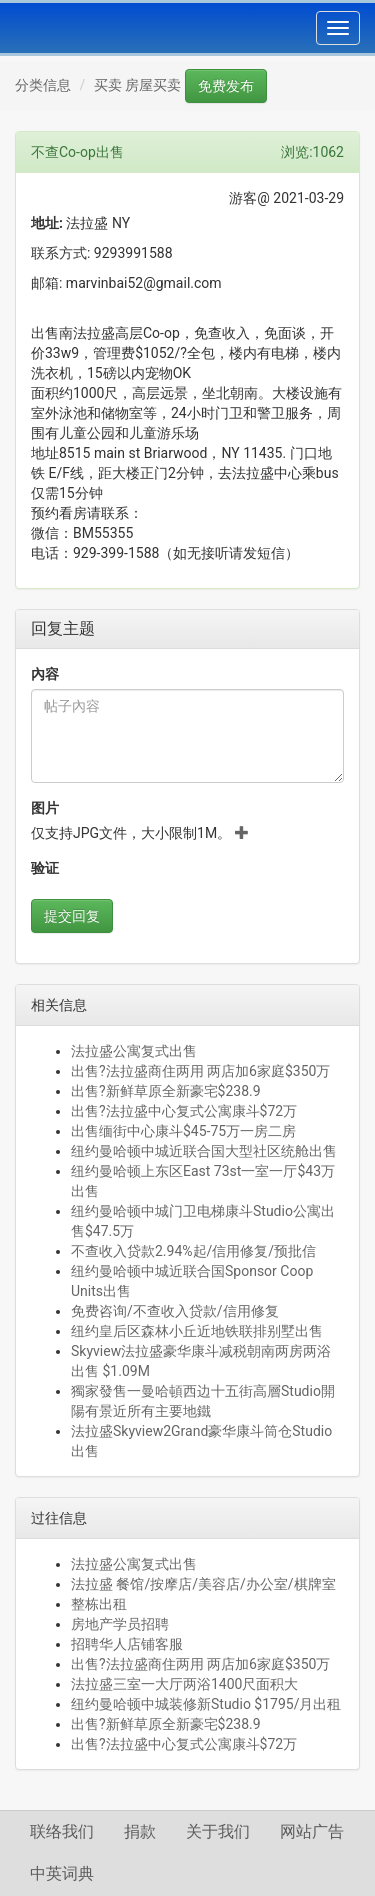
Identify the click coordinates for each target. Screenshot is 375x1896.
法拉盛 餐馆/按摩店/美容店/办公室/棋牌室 (203, 1584)
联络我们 (62, 1831)
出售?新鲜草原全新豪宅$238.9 (166, 1091)
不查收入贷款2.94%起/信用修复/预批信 (193, 1251)
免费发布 (226, 86)
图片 (45, 808)
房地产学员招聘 (120, 1624)
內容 (45, 674)
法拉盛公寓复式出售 (134, 1051)
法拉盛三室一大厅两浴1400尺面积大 (184, 1684)
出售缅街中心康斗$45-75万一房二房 (183, 1131)
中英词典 (62, 1873)
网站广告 (312, 1831)
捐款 (140, 1831)
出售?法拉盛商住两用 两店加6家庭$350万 (200, 1071)
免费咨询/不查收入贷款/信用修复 (175, 1311)
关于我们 (218, 1831)
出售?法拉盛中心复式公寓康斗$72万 (184, 1111)
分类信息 (43, 85)
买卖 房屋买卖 (137, 85)
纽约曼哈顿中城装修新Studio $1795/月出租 (206, 1704)
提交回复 (72, 916)
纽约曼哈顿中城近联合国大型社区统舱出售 (204, 1151)
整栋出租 (99, 1604)
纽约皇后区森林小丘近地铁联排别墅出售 (197, 1331)
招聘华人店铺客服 (127, 1644)
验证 (45, 868)
